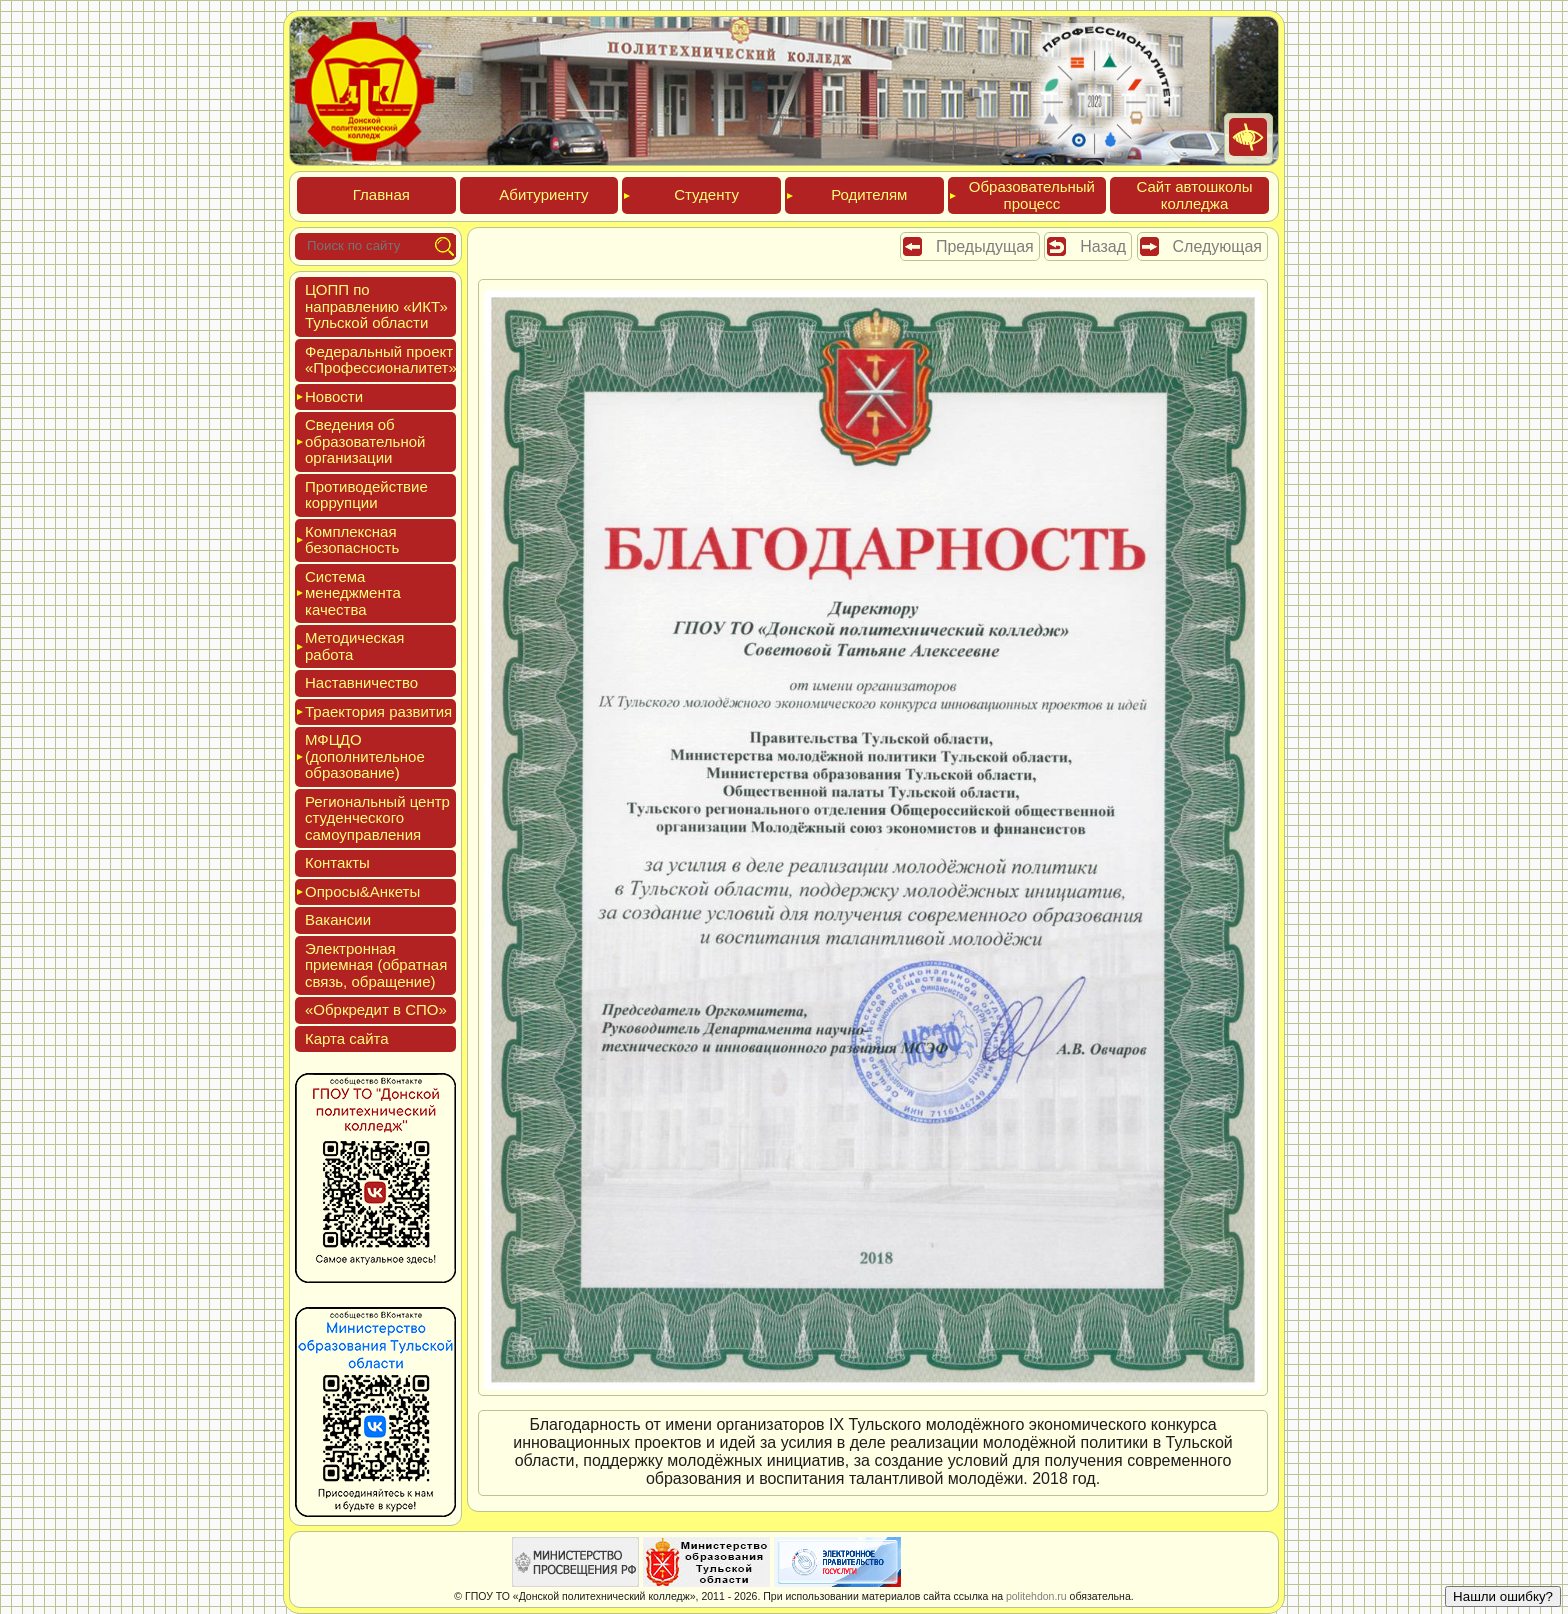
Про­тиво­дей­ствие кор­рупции (366, 495)
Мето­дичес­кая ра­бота (354, 646)
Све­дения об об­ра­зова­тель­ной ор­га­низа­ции (365, 441)
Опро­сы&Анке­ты (362, 891)
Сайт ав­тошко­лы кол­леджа (1194, 195)
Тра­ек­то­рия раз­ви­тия (378, 711)
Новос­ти (334, 396)
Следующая (1218, 246)
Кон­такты (337, 862)
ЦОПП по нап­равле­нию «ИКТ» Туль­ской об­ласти (376, 306)
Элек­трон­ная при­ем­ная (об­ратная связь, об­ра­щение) (376, 965)
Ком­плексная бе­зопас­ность (352, 540)
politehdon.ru (1036, 1596)
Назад (1103, 246)
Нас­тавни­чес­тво (361, 682)
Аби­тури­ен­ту (543, 194)
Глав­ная (381, 194)
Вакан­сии (338, 919)
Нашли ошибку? (1503, 1596)
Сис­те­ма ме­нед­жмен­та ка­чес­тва (353, 593)
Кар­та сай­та (347, 1038)
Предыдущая (985, 246)
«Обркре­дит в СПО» (376, 1009)
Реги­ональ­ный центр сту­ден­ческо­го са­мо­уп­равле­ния (377, 818)
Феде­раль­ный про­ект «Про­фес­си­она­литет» (381, 360)
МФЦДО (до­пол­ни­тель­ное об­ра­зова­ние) (365, 756)
